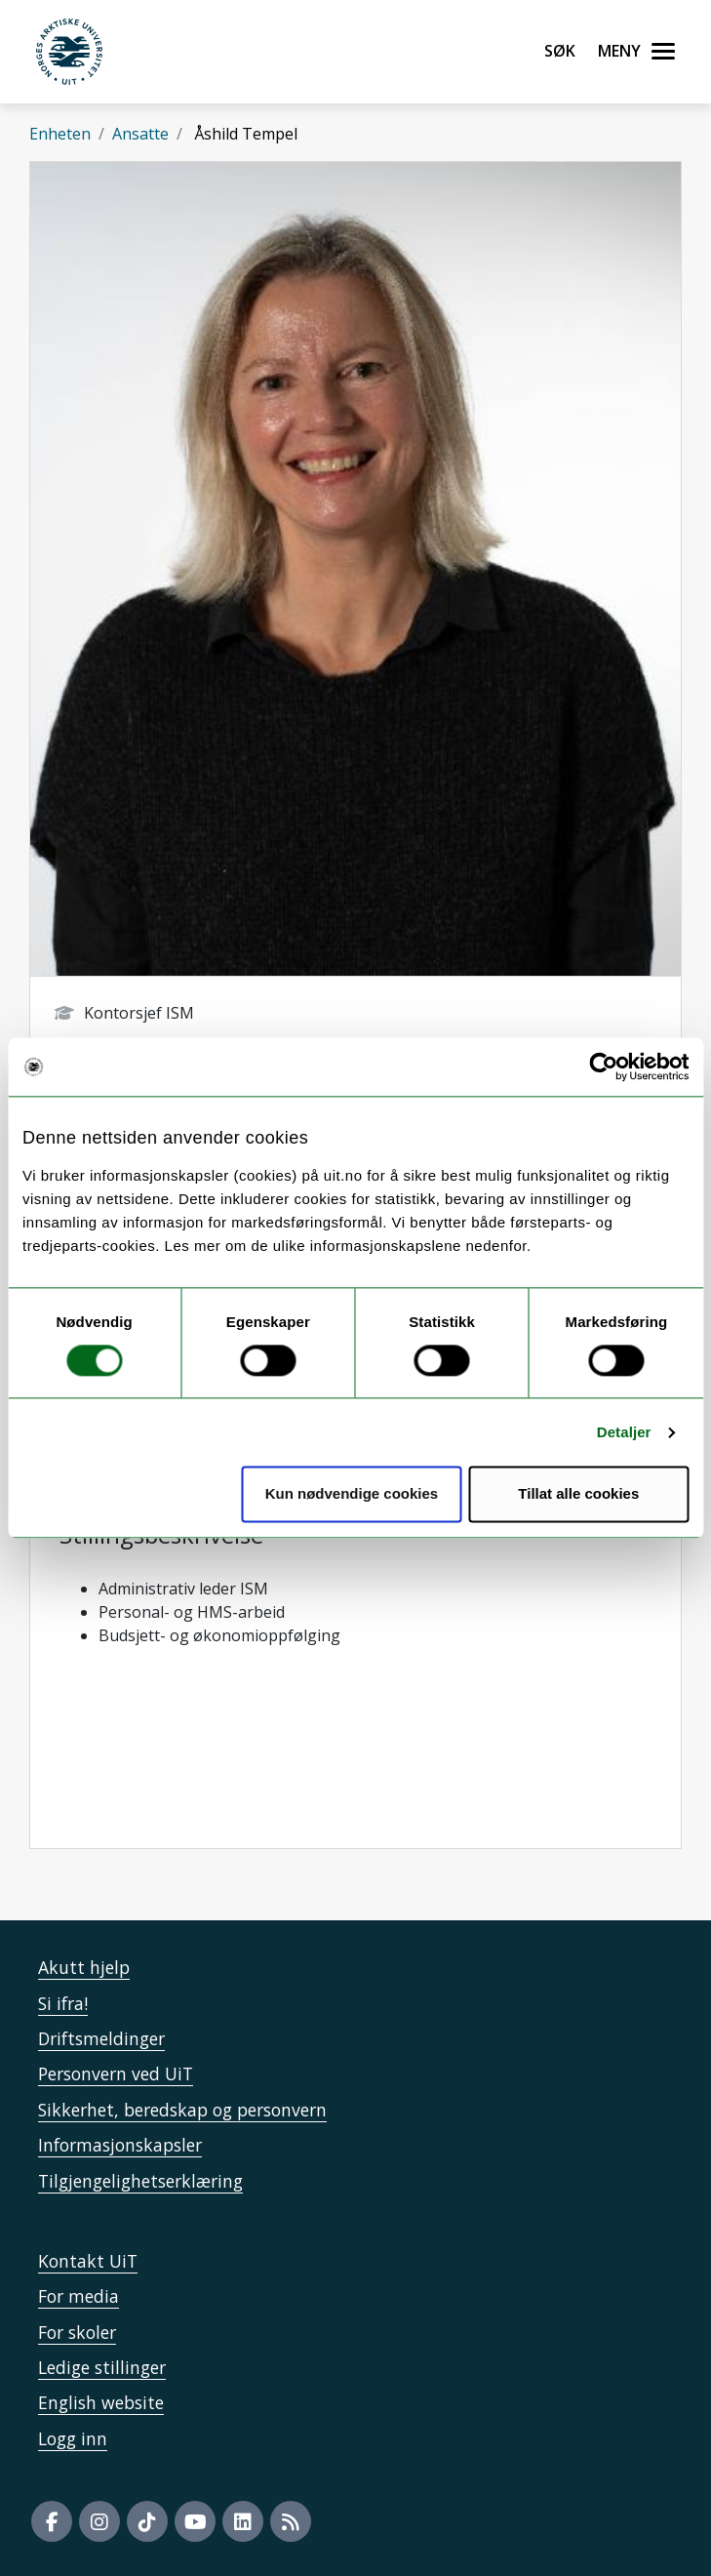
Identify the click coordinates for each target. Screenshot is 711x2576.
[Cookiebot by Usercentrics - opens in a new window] (603, 1066)
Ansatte (140, 133)
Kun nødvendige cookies (352, 1494)
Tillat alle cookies (578, 1494)
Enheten (60, 133)
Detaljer (624, 1432)
